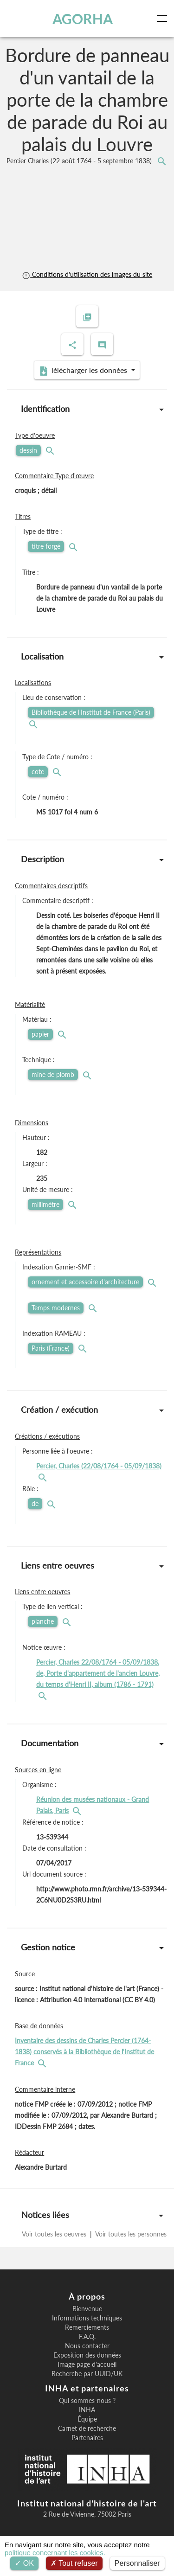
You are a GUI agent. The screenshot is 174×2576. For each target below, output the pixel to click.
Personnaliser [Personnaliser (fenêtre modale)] (137, 2563)
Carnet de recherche (87, 2428)
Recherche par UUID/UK (87, 2373)
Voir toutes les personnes (130, 2234)
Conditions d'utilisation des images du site (87, 274)
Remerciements (87, 2327)
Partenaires (87, 2437)
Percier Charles (80, 161)
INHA (87, 2410)
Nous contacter (87, 2346)
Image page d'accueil (87, 2364)
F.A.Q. (87, 2336)
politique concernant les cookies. (55, 2553)
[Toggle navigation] (164, 18)
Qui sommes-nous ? (87, 2400)
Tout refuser (74, 2563)
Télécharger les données (84, 370)
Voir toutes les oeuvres (55, 2234)
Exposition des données (87, 2355)
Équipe (87, 2419)
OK (24, 2563)
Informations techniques (87, 2318)
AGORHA (82, 18)
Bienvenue (87, 2309)
